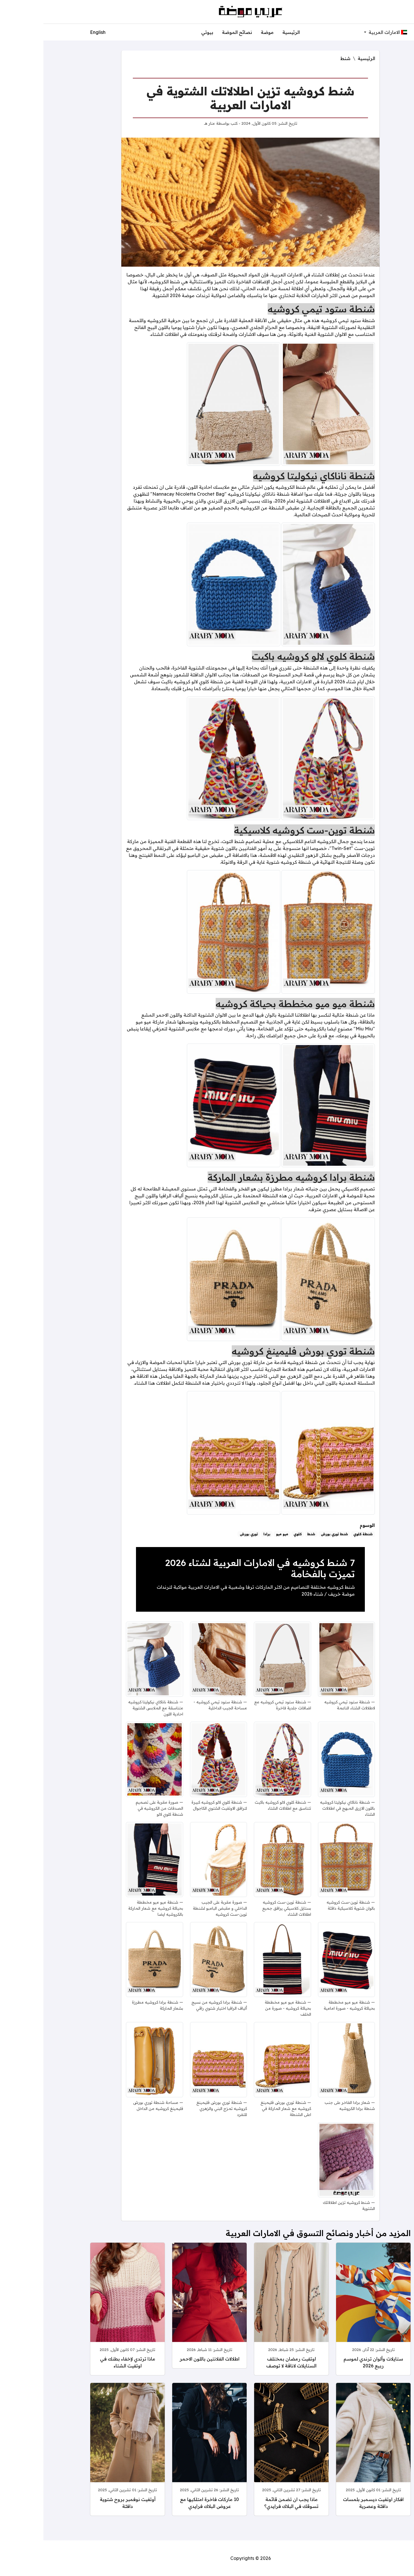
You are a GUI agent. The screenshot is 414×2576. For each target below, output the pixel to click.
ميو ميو (239, 1534)
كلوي (254, 1534)
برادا (223, 1534)
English (54, 32)
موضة (223, 32)
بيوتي (164, 32)
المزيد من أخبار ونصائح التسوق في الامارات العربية (274, 2233)
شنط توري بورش (290, 1534)
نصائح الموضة (194, 32)
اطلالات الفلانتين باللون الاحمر (166, 2359)
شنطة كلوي (319, 1534)
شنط (302, 58)
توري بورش (205, 1534)
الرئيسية (247, 32)
